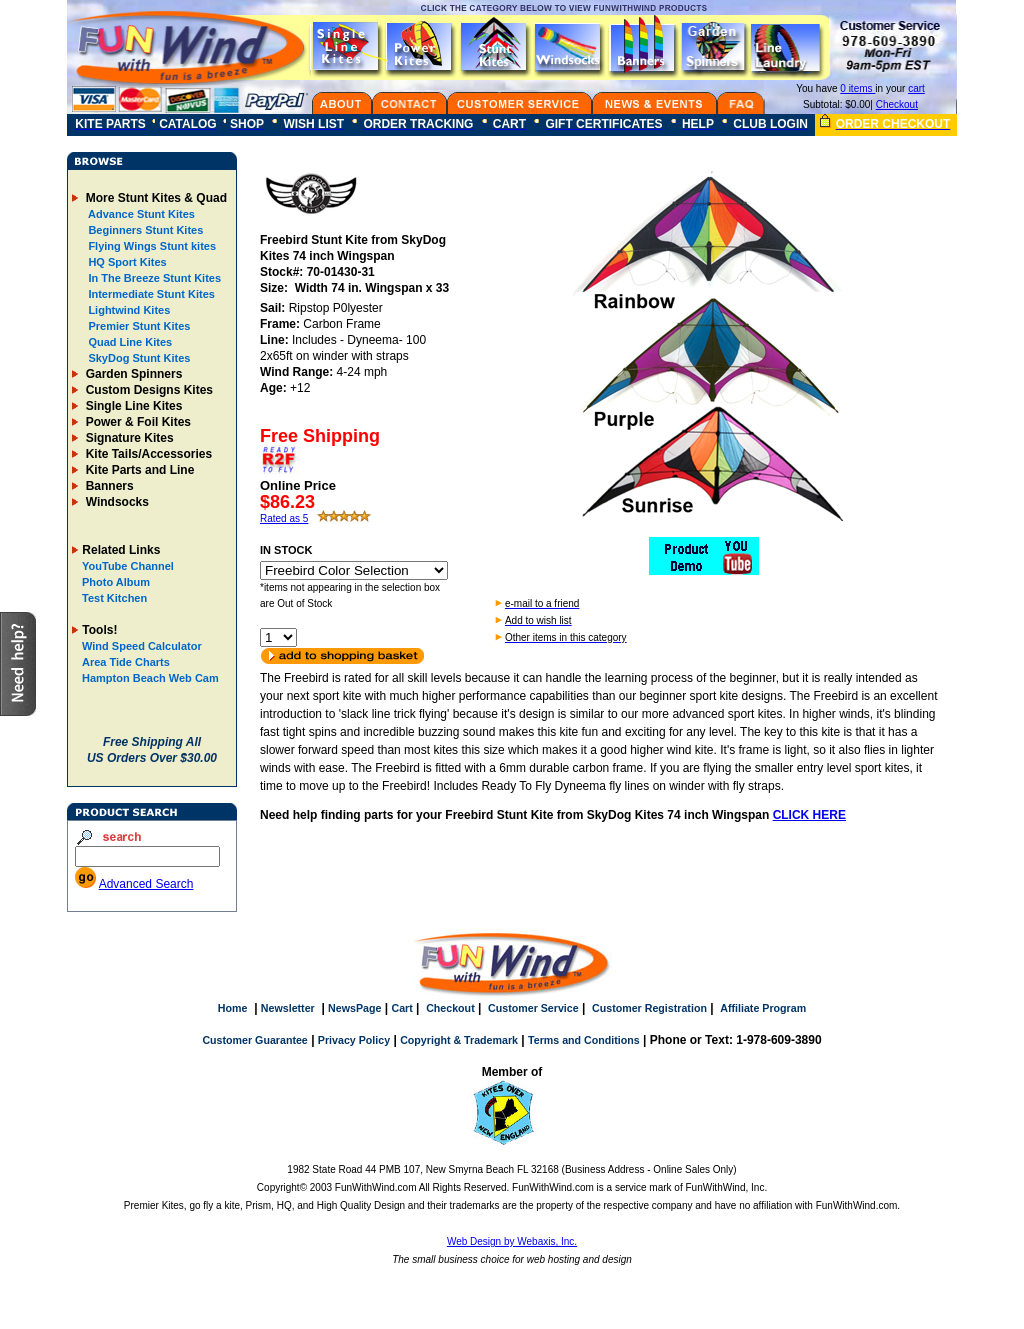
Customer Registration (649, 1008)
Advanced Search (146, 884)
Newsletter (288, 1008)
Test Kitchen (114, 598)
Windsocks (115, 502)
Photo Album (116, 582)
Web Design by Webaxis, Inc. (512, 1241)
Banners (107, 486)
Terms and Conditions (584, 1040)
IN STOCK (286, 550)
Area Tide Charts (126, 662)
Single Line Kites (132, 406)
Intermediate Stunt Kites (150, 294)
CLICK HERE (809, 815)
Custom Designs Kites (147, 390)
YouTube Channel (128, 566)
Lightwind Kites (127, 310)
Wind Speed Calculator (142, 646)
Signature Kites (127, 438)
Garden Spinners (132, 374)
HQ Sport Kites (125, 262)
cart (916, 88)
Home (233, 1008)
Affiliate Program (763, 1008)
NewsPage (354, 1008)
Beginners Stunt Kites (144, 230)
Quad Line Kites (128, 342)
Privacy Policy (354, 1040)
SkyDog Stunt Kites (137, 358)
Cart (401, 1008)
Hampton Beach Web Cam (150, 678)
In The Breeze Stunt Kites (153, 278)
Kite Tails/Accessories (147, 454)
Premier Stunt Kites (137, 326)
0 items (857, 88)
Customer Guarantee (254, 1040)
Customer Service (533, 1008)
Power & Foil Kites (136, 422)
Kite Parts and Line (138, 470)
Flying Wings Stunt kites (150, 246)
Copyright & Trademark (459, 1040)
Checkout (897, 104)
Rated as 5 (284, 518)
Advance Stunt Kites (140, 214)
